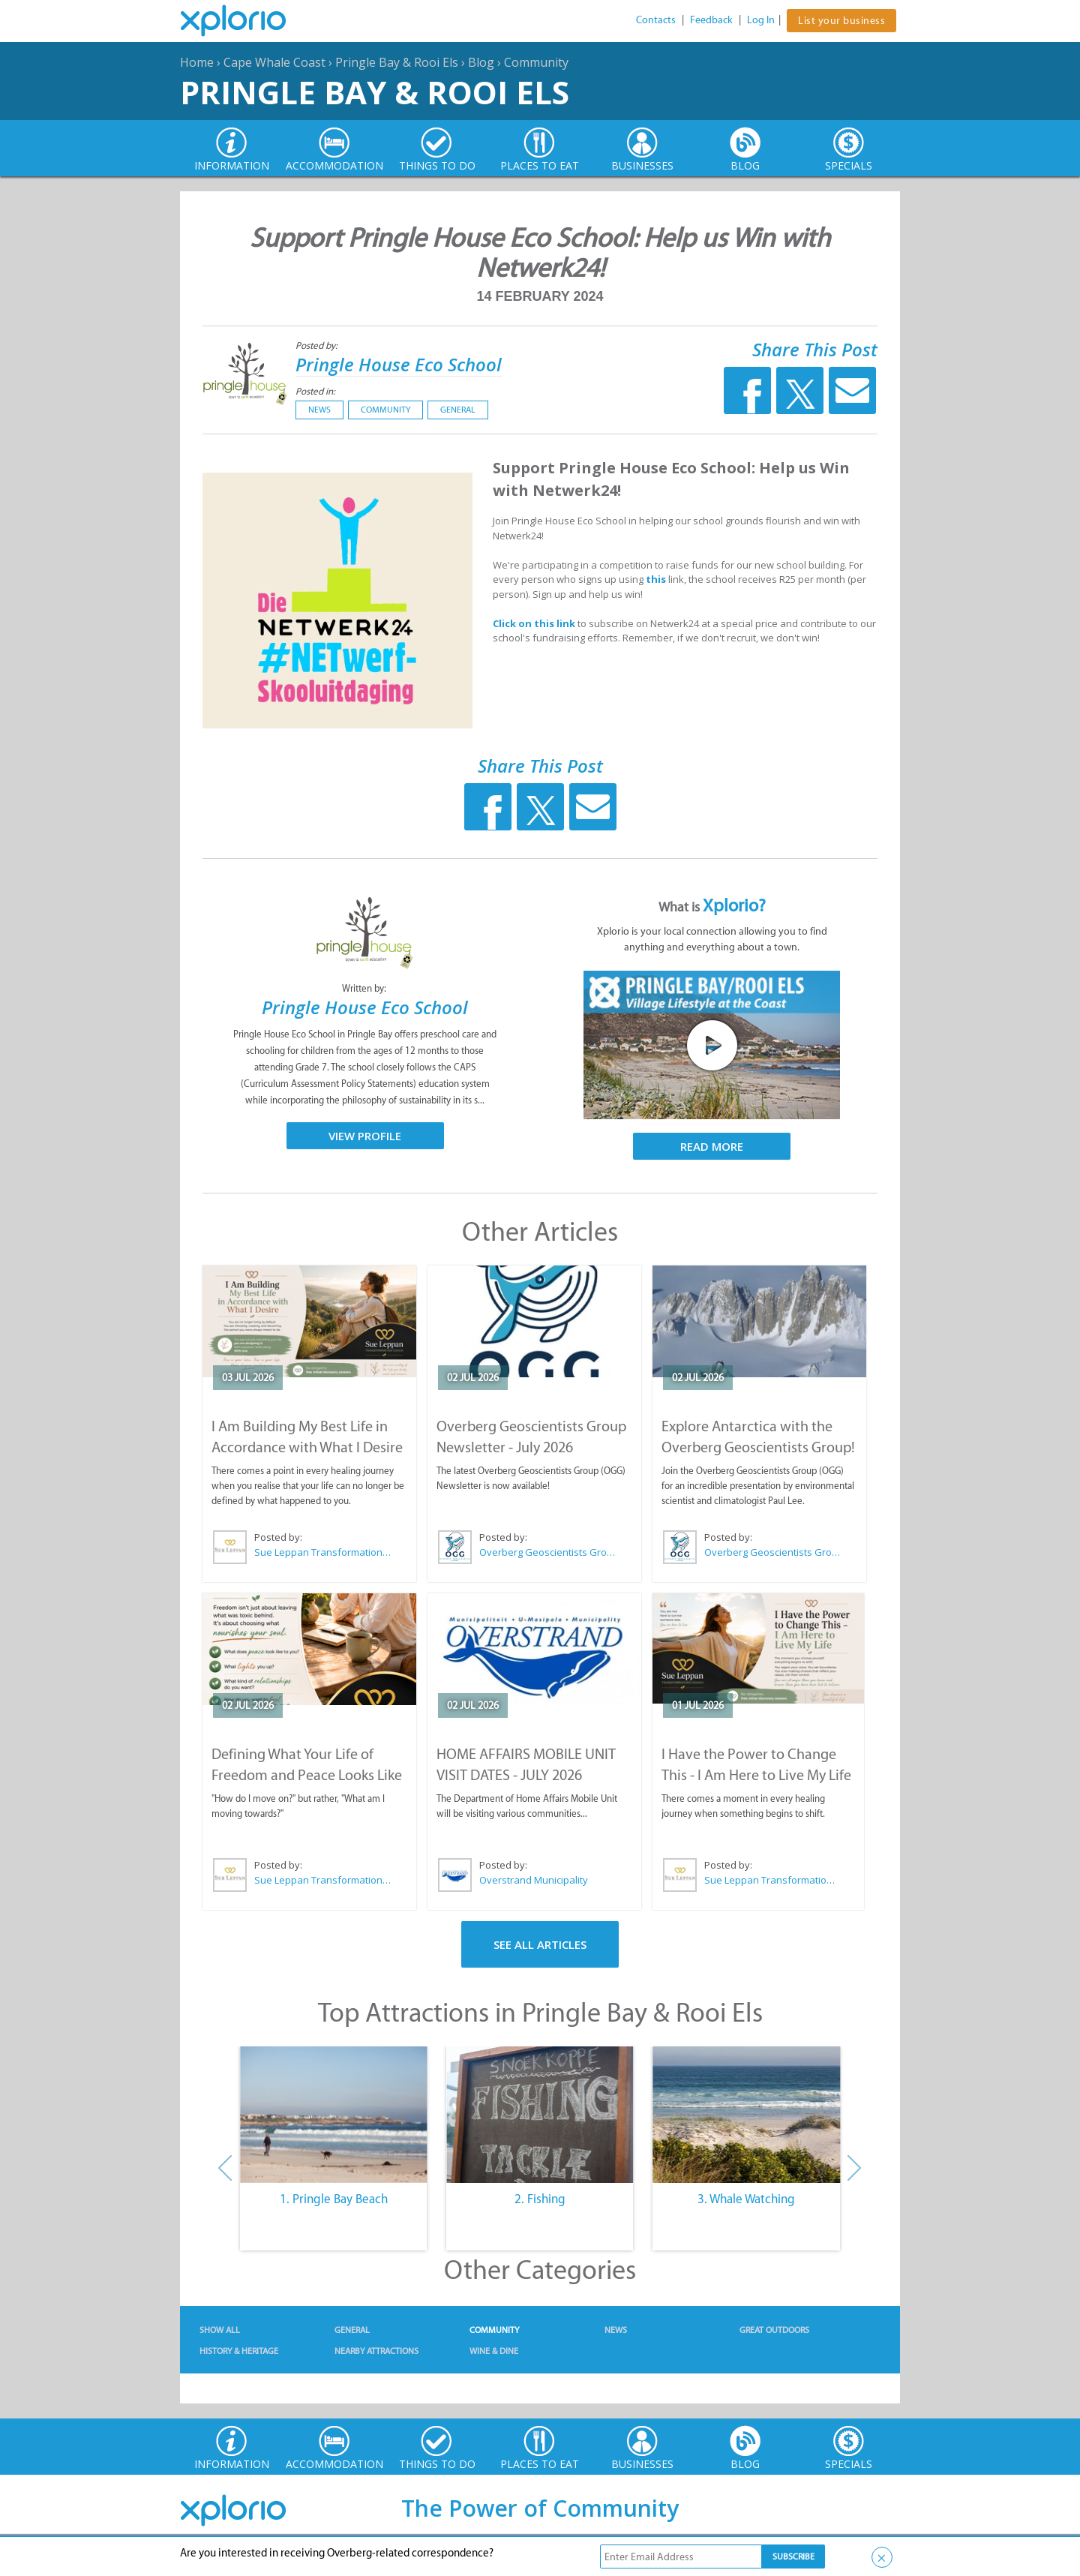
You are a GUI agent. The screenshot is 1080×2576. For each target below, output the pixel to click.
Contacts (656, 20)
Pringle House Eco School (399, 364)
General (458, 409)
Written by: (365, 988)
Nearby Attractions (376, 2351)
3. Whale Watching (746, 2198)
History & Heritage (239, 2351)
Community (536, 62)
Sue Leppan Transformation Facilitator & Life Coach (323, 1552)
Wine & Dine (494, 2351)
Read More (711, 1146)
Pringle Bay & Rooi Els (396, 62)
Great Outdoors (774, 2330)
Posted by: (318, 345)
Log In (761, 20)
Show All (220, 2330)
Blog (481, 62)
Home (197, 62)
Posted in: (315, 391)
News (319, 409)
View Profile (364, 1135)
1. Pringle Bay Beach (334, 2198)
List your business (841, 20)
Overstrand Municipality (533, 1880)
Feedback (711, 20)
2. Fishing (540, 2198)
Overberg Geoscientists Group (548, 1552)
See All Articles (540, 1944)
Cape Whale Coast (275, 62)
